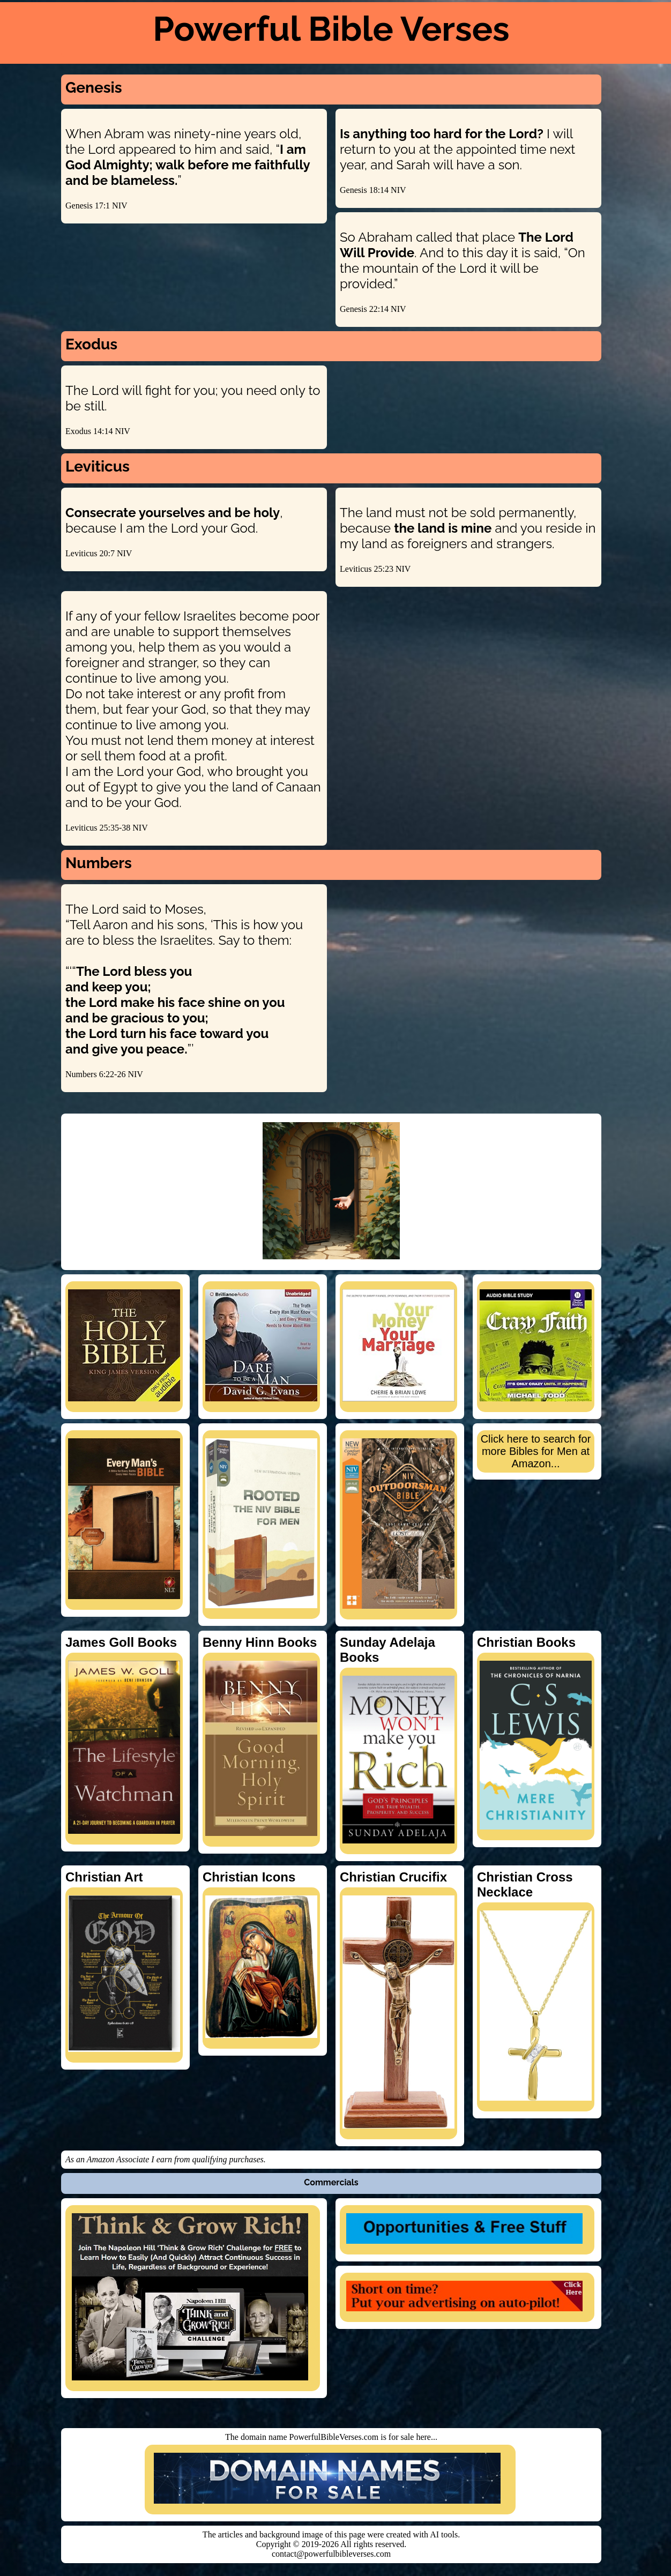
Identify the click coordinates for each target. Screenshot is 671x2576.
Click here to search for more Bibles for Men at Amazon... (536, 1451)
